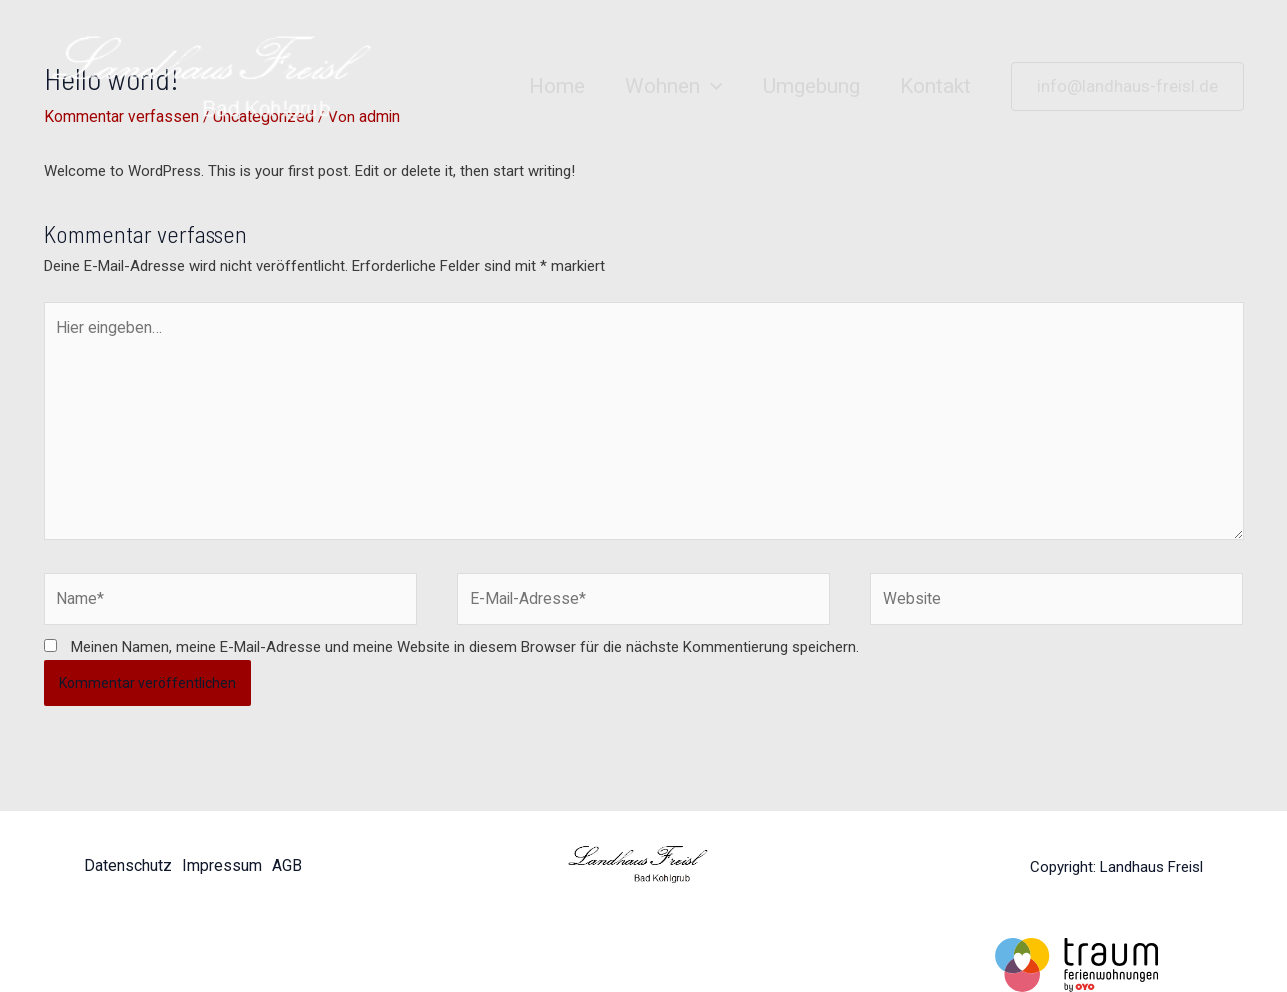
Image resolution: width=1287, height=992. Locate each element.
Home (550, 86)
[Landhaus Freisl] (224, 86)
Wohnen (669, 86)
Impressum (219, 854)
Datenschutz (125, 854)
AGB (286, 854)
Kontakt (934, 86)
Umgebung (808, 86)
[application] (706, 86)
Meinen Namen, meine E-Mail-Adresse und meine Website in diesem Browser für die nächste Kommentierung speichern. (465, 634)
